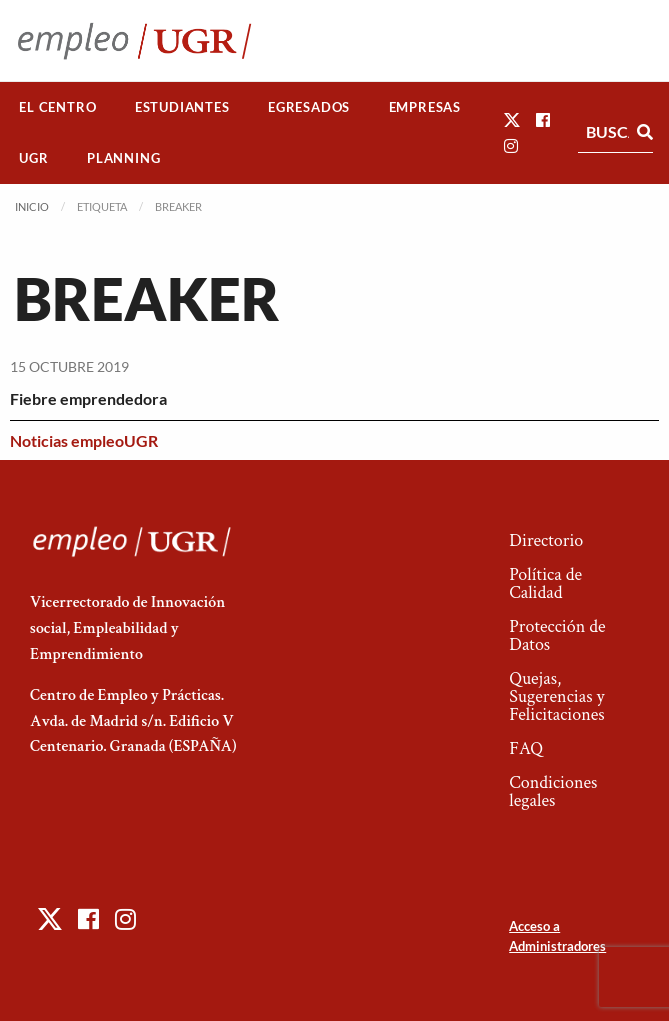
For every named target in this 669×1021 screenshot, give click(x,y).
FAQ (526, 748)
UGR (33, 158)
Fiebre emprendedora (88, 398)
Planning (123, 158)
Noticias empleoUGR (84, 440)
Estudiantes (182, 107)
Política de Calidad (545, 583)
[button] (512, 119)
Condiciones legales (553, 791)
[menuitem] (58, 107)
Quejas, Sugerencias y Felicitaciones (556, 696)
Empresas (425, 107)
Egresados (309, 107)
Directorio (546, 540)
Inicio (32, 206)
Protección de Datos (557, 635)
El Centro (57, 107)
